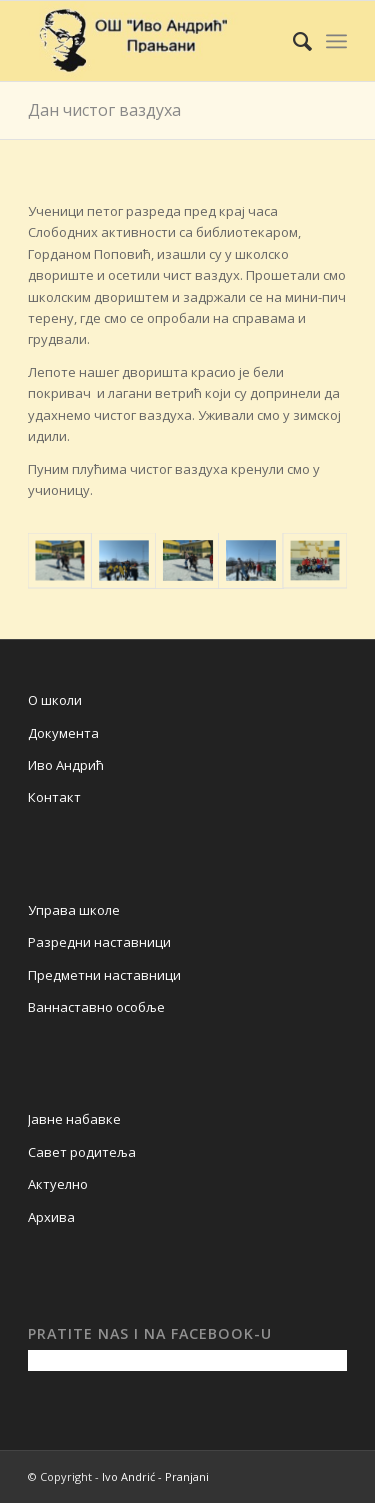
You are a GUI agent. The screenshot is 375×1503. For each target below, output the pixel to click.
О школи (55, 700)
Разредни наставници (99, 942)
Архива (51, 1217)
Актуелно (58, 1184)
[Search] (292, 41)
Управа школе (74, 910)
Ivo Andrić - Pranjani (155, 1476)
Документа (63, 733)
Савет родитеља (82, 1152)
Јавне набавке (74, 1119)
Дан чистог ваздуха (104, 110)
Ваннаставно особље (96, 1007)
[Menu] (336, 41)
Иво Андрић (66, 765)
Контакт (54, 797)
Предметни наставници (104, 975)
